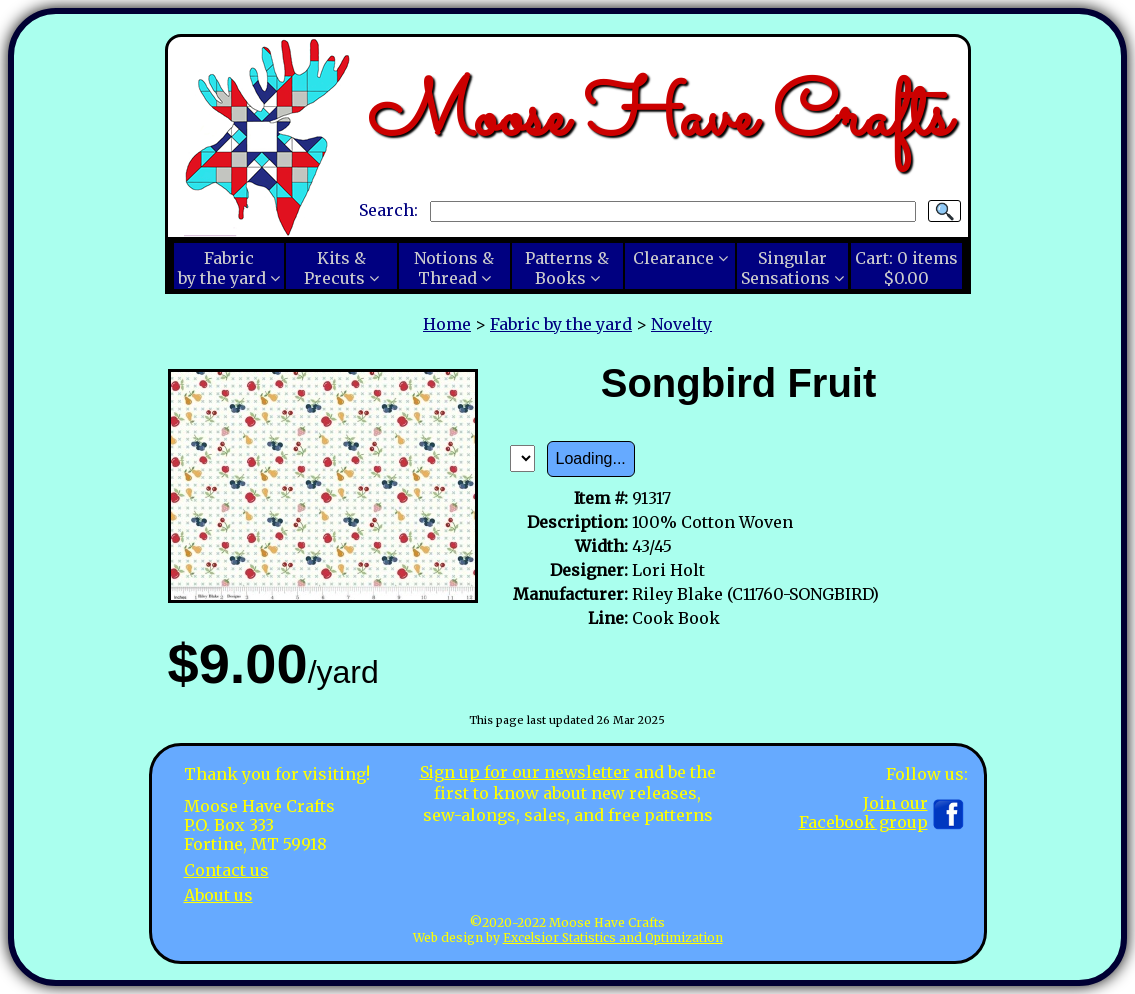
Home (447, 324)
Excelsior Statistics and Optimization (613, 937)
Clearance (673, 258)
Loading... (591, 458)
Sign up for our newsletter (525, 772)
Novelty (681, 324)
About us (218, 895)
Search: (388, 210)
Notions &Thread (454, 268)
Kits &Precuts (335, 268)
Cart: (906, 268)
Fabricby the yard (222, 268)
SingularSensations (785, 268)
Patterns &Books (567, 268)
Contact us (226, 870)
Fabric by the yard (561, 324)
